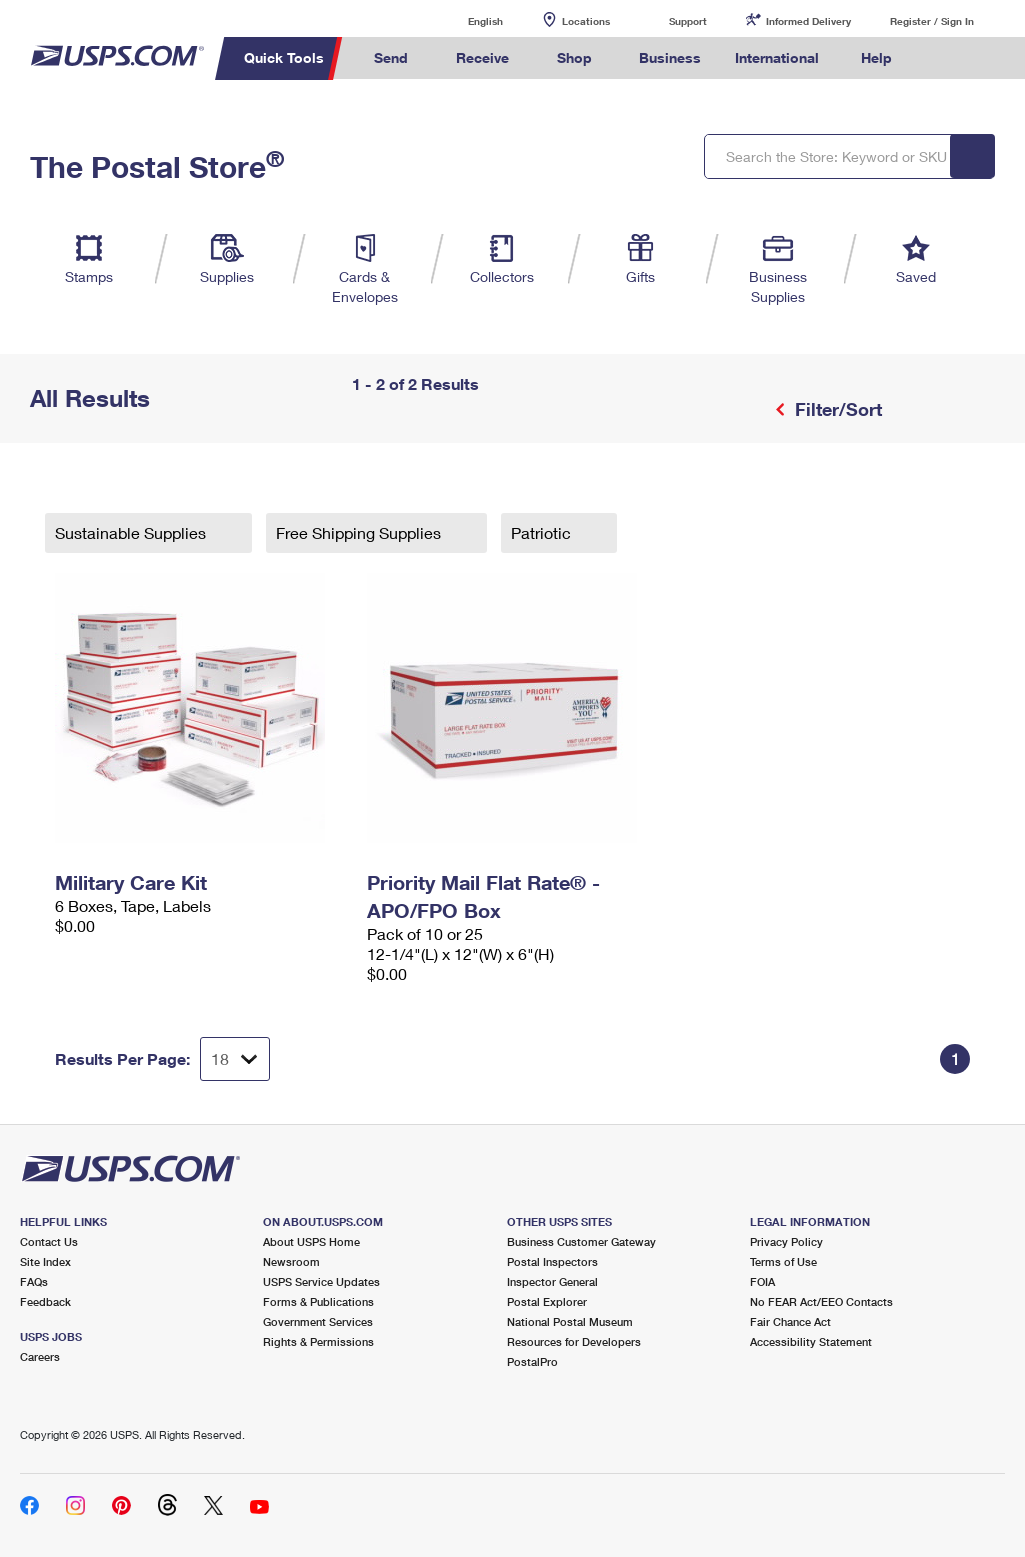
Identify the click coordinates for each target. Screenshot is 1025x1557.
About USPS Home (311, 1241)
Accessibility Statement (811, 1341)
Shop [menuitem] (574, 57)
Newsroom (291, 1261)
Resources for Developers (574, 1341)
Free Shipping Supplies (360, 532)
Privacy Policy (786, 1241)
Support (688, 21)
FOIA (762, 1281)
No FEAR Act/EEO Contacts (821, 1301)
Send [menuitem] (391, 57)
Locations (586, 21)
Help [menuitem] (876, 57)
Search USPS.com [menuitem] (944, 58)
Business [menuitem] (670, 57)
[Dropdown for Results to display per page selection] (235, 1059)
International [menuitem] (777, 57)
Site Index (45, 1261)
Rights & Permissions (318, 1341)
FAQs (34, 1281)
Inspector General (552, 1281)
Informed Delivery (808, 21)
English (465, 20)
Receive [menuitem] (482, 57)
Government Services (318, 1321)
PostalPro (532, 1361)
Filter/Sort (836, 409)
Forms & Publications (318, 1301)
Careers (40, 1356)
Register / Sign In (932, 21)
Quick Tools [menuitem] (284, 57)
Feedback (45, 1301)
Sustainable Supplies (132, 532)
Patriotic (543, 532)
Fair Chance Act (790, 1321)
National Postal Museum (570, 1321)
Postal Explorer (547, 1301)
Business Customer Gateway (581, 1241)
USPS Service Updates (321, 1281)
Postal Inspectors (552, 1261)
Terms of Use (783, 1261)
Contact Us (49, 1241)
